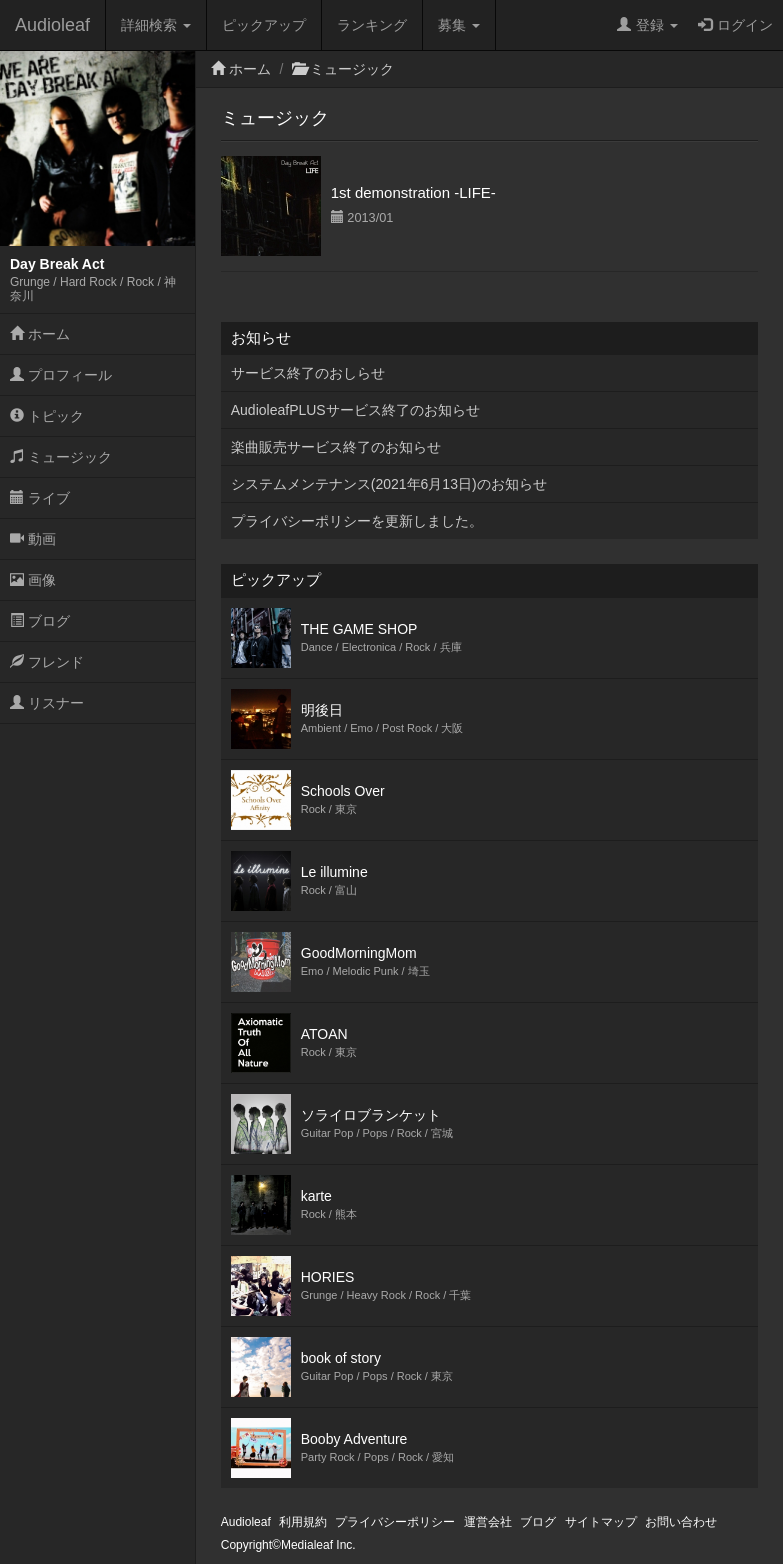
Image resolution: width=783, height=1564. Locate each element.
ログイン (735, 25)
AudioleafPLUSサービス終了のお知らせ (355, 410)
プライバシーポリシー (395, 1522)
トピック (47, 416)
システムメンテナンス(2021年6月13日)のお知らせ (389, 484)
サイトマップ (601, 1522)
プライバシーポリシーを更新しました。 (357, 521)
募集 (459, 25)
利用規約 (303, 1522)
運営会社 (488, 1522)
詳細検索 (156, 25)
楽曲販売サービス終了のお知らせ (336, 447)
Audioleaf (52, 25)
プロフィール (61, 375)
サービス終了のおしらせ (308, 373)
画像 (33, 580)
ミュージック (61, 457)
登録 (647, 25)
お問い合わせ (681, 1522)
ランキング (372, 25)
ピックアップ (264, 25)
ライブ (40, 498)
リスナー (47, 703)
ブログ (40, 621)
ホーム (40, 334)
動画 (33, 539)
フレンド (47, 662)
